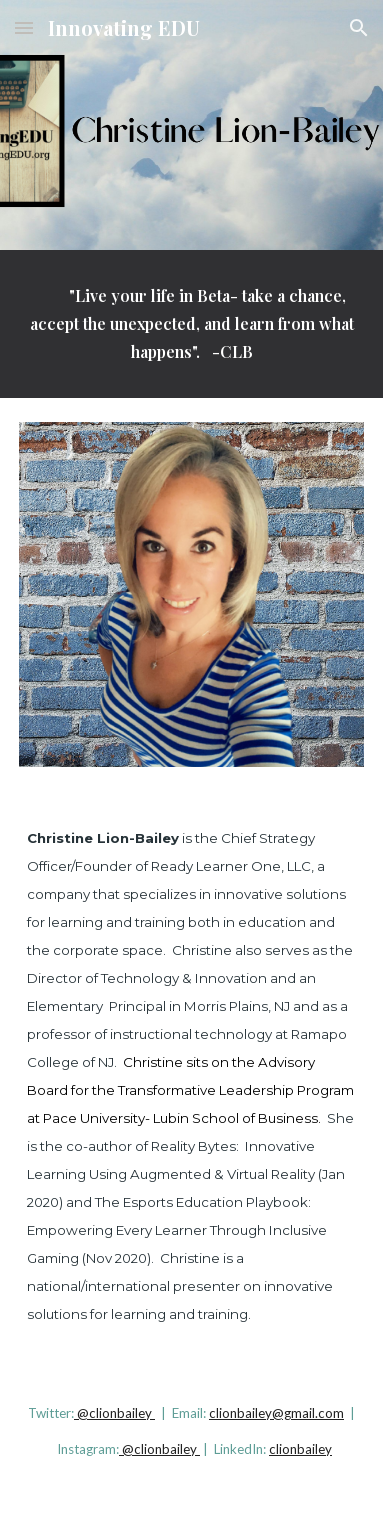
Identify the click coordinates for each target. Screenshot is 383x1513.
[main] (191, 324)
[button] (24, 27)
